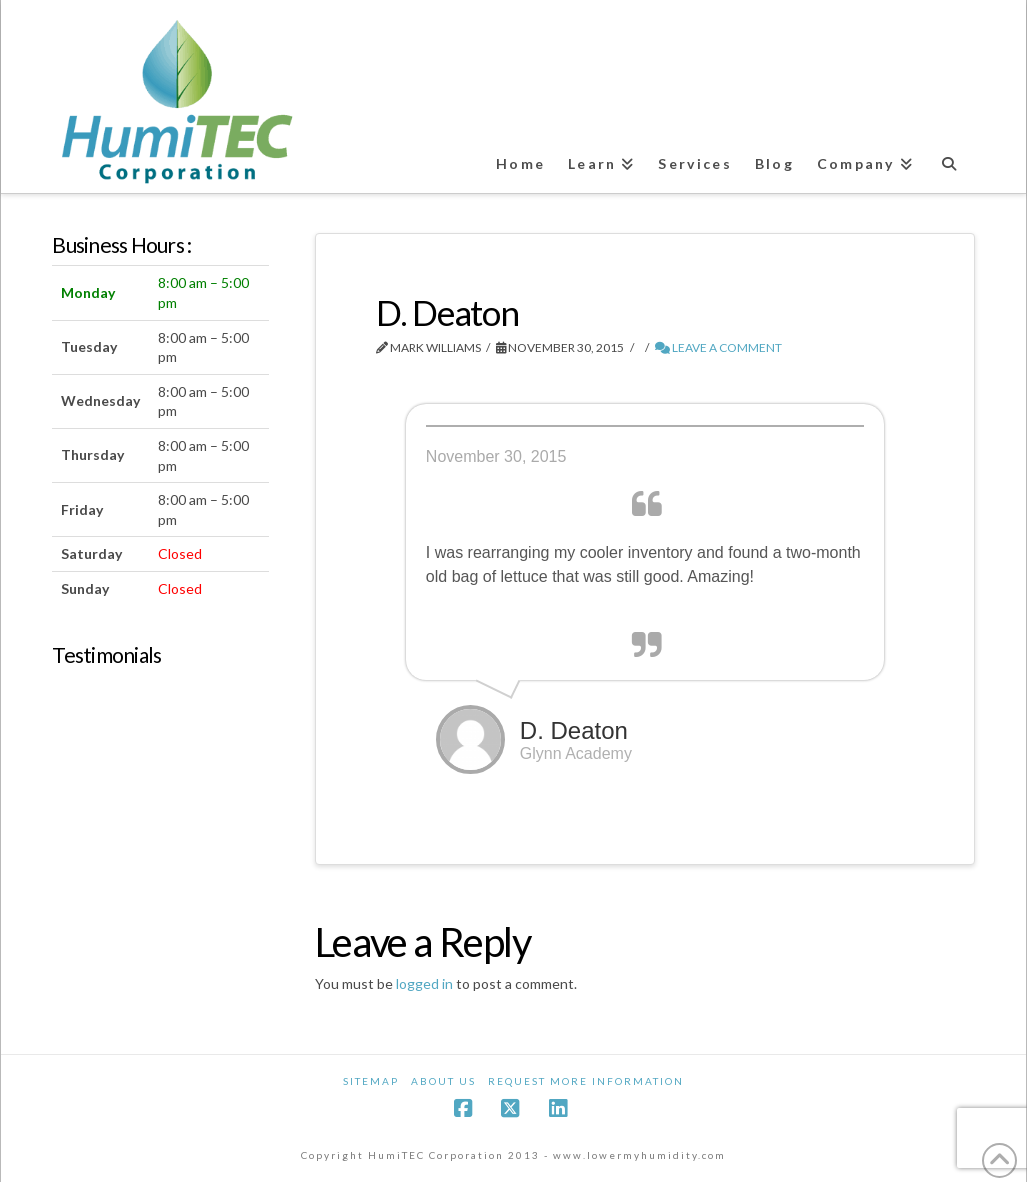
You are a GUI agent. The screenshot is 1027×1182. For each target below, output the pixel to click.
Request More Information (586, 1081)
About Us (443, 1081)
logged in (424, 983)
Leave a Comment (718, 347)
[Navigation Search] (951, 154)
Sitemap (371, 1081)
